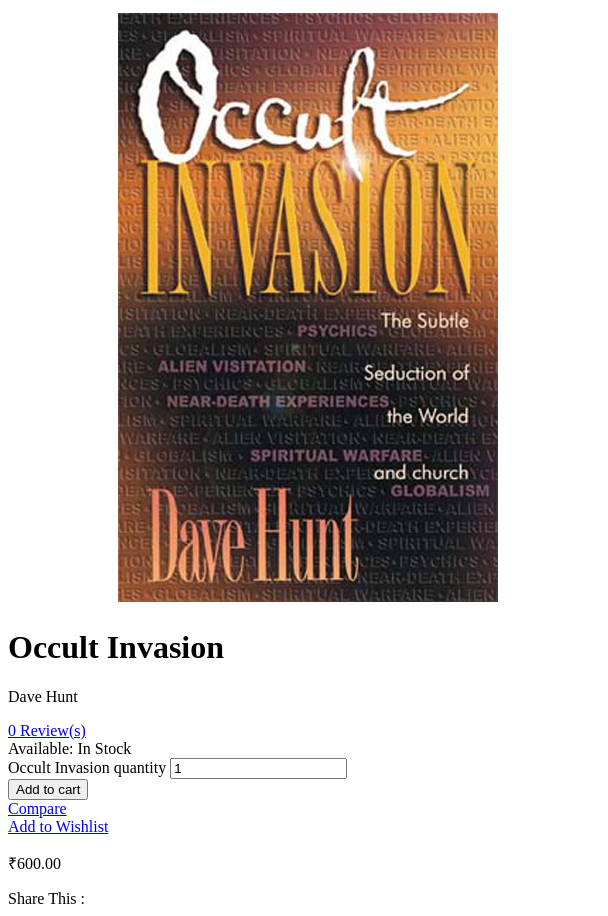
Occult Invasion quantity (87, 767)
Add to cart (48, 789)
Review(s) (47, 730)
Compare (37, 808)
